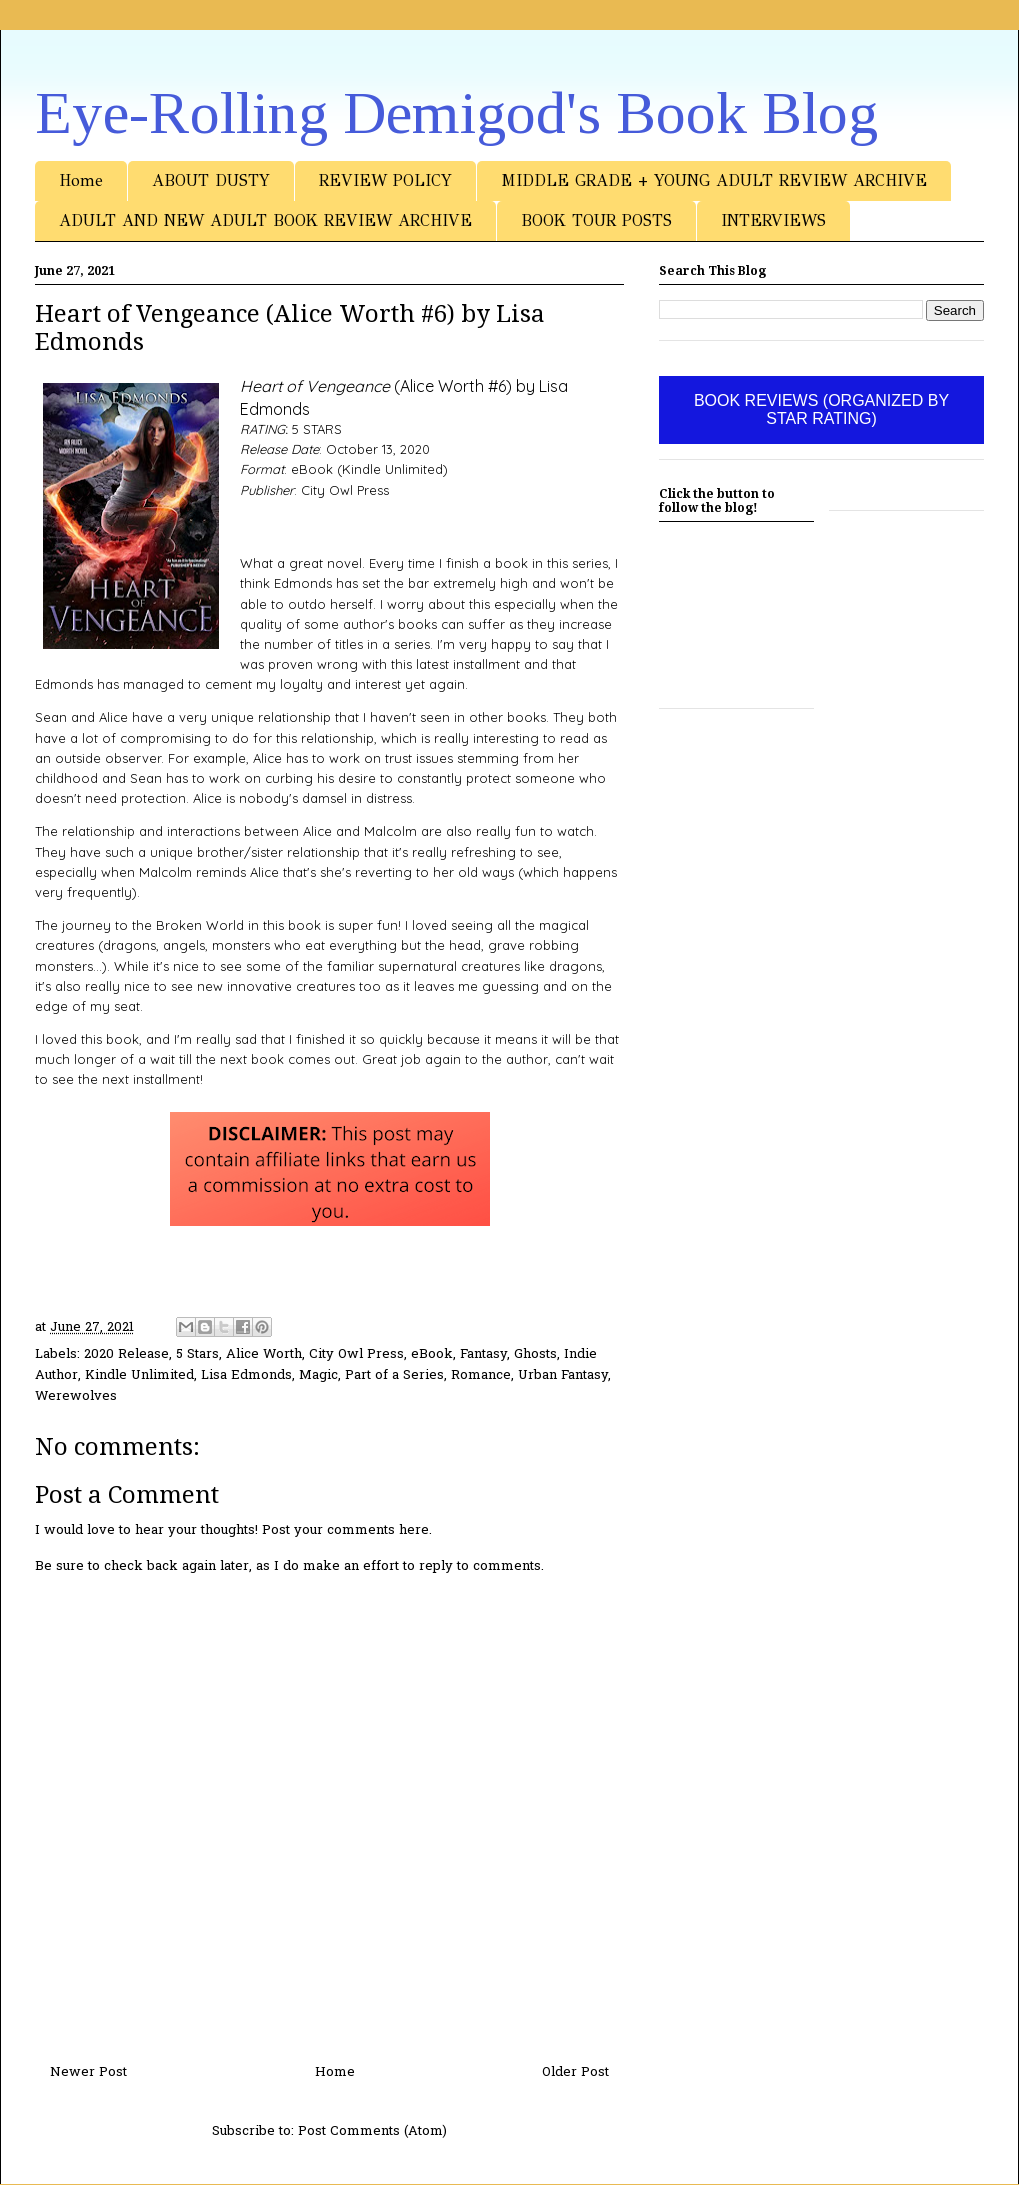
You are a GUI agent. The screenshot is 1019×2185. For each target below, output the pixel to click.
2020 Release (126, 1354)
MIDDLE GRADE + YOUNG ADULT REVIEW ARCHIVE (714, 180)
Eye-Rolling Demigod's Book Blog (456, 113)
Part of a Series (394, 1375)
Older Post (575, 2072)
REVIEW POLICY (385, 180)
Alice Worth (264, 1354)
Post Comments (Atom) (372, 2131)
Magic (318, 1375)
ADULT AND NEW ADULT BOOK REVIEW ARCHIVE (265, 220)
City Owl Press (356, 1354)
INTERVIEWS (773, 220)
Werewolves (76, 1396)
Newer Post (88, 2072)
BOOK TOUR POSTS (596, 220)
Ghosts (535, 1354)
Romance (481, 1375)
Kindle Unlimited (139, 1375)
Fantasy (483, 1354)
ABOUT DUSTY (211, 180)
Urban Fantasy (563, 1375)
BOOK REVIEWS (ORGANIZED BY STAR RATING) (821, 409)
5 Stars (197, 1354)
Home (81, 180)
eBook (432, 1354)
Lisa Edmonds (246, 1375)
